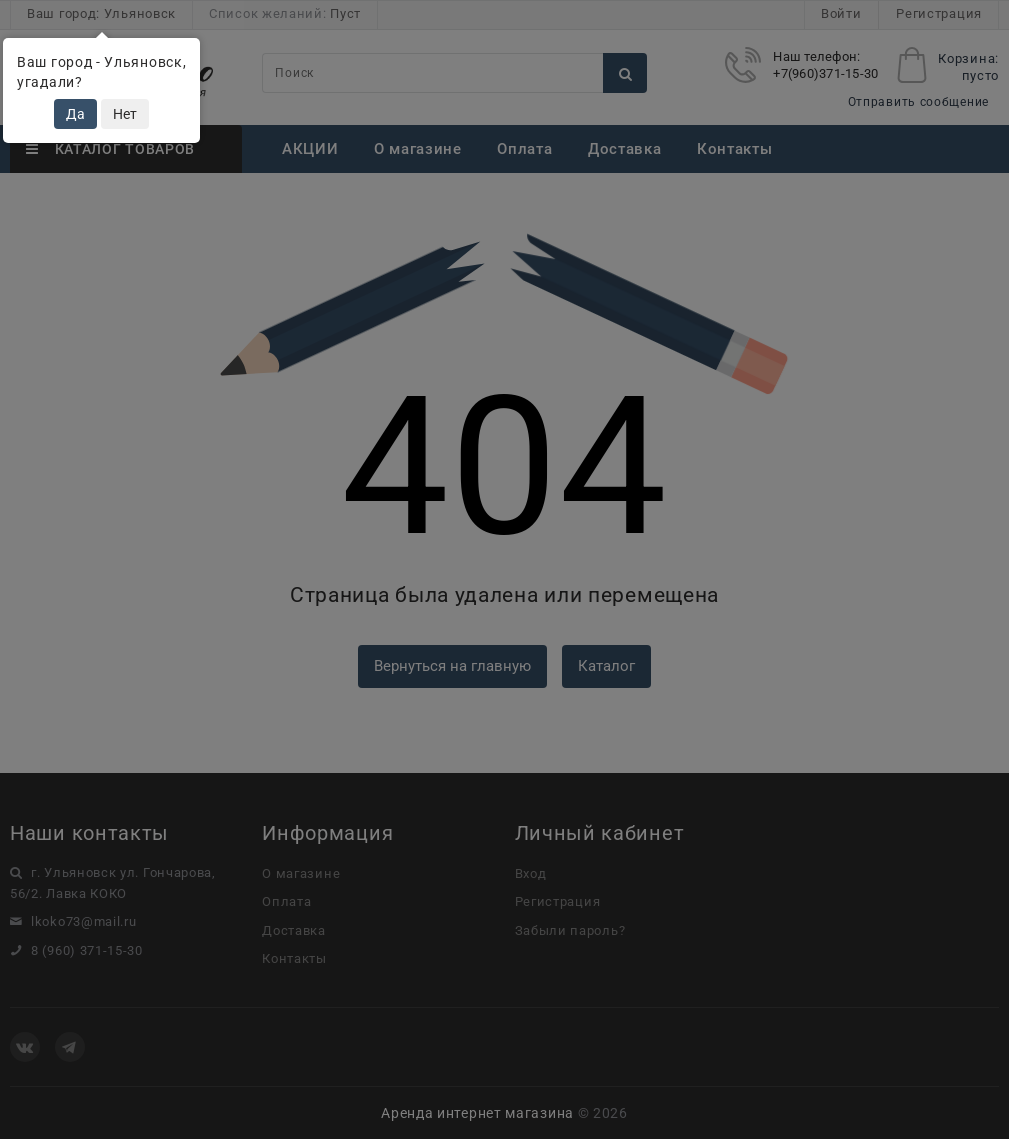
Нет (125, 114)
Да (75, 114)
